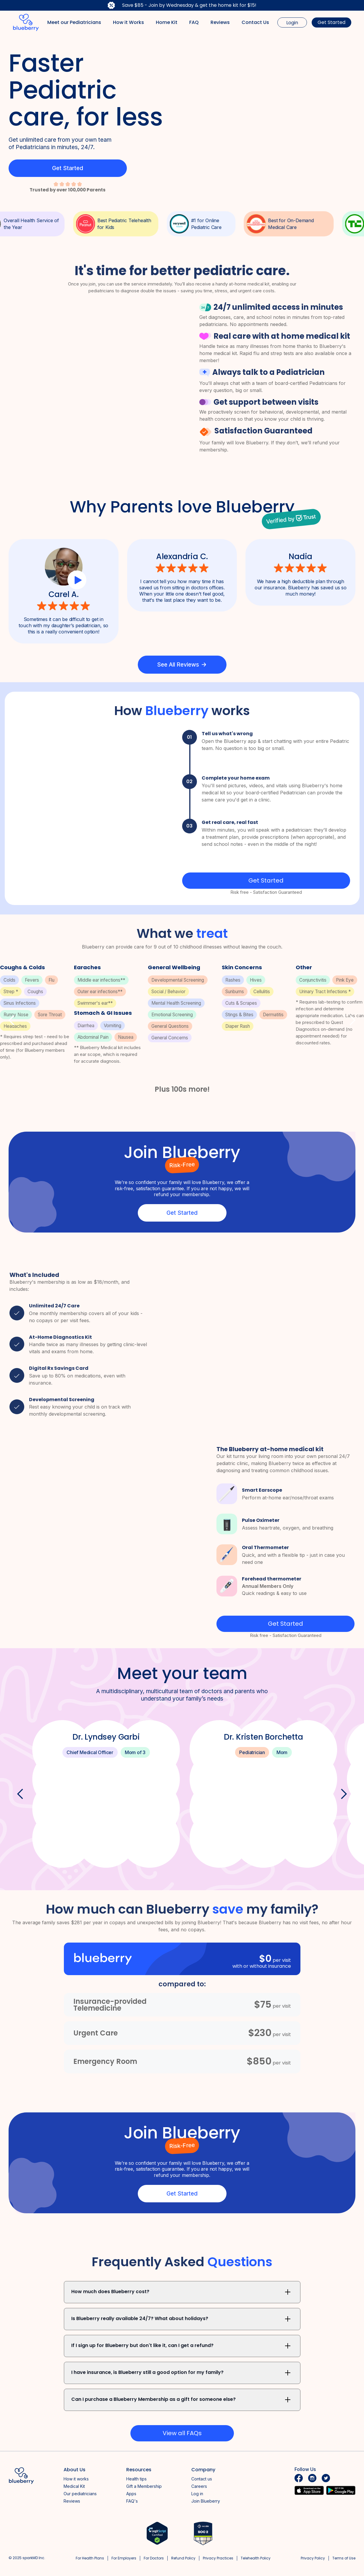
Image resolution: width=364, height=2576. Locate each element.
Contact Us (255, 22)
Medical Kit (74, 2486)
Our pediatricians (80, 2493)
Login (292, 22)
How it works (76, 2479)
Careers (199, 2486)
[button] (12, 1020)
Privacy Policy (313, 2558)
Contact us (201, 2479)
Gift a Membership (144, 2486)
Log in (197, 2493)
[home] (26, 22)
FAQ (194, 22)
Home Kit (166, 22)
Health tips (136, 2479)
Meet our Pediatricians (74, 22)
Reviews (220, 22)
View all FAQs (182, 2433)
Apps (131, 2493)
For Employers (123, 2558)
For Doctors (154, 2558)
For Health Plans (90, 2558)
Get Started (331, 22)
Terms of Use (343, 2558)
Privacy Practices (218, 2558)
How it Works (128, 22)
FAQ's (132, 2501)
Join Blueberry (205, 2501)
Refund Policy (183, 2558)
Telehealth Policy (256, 2558)
